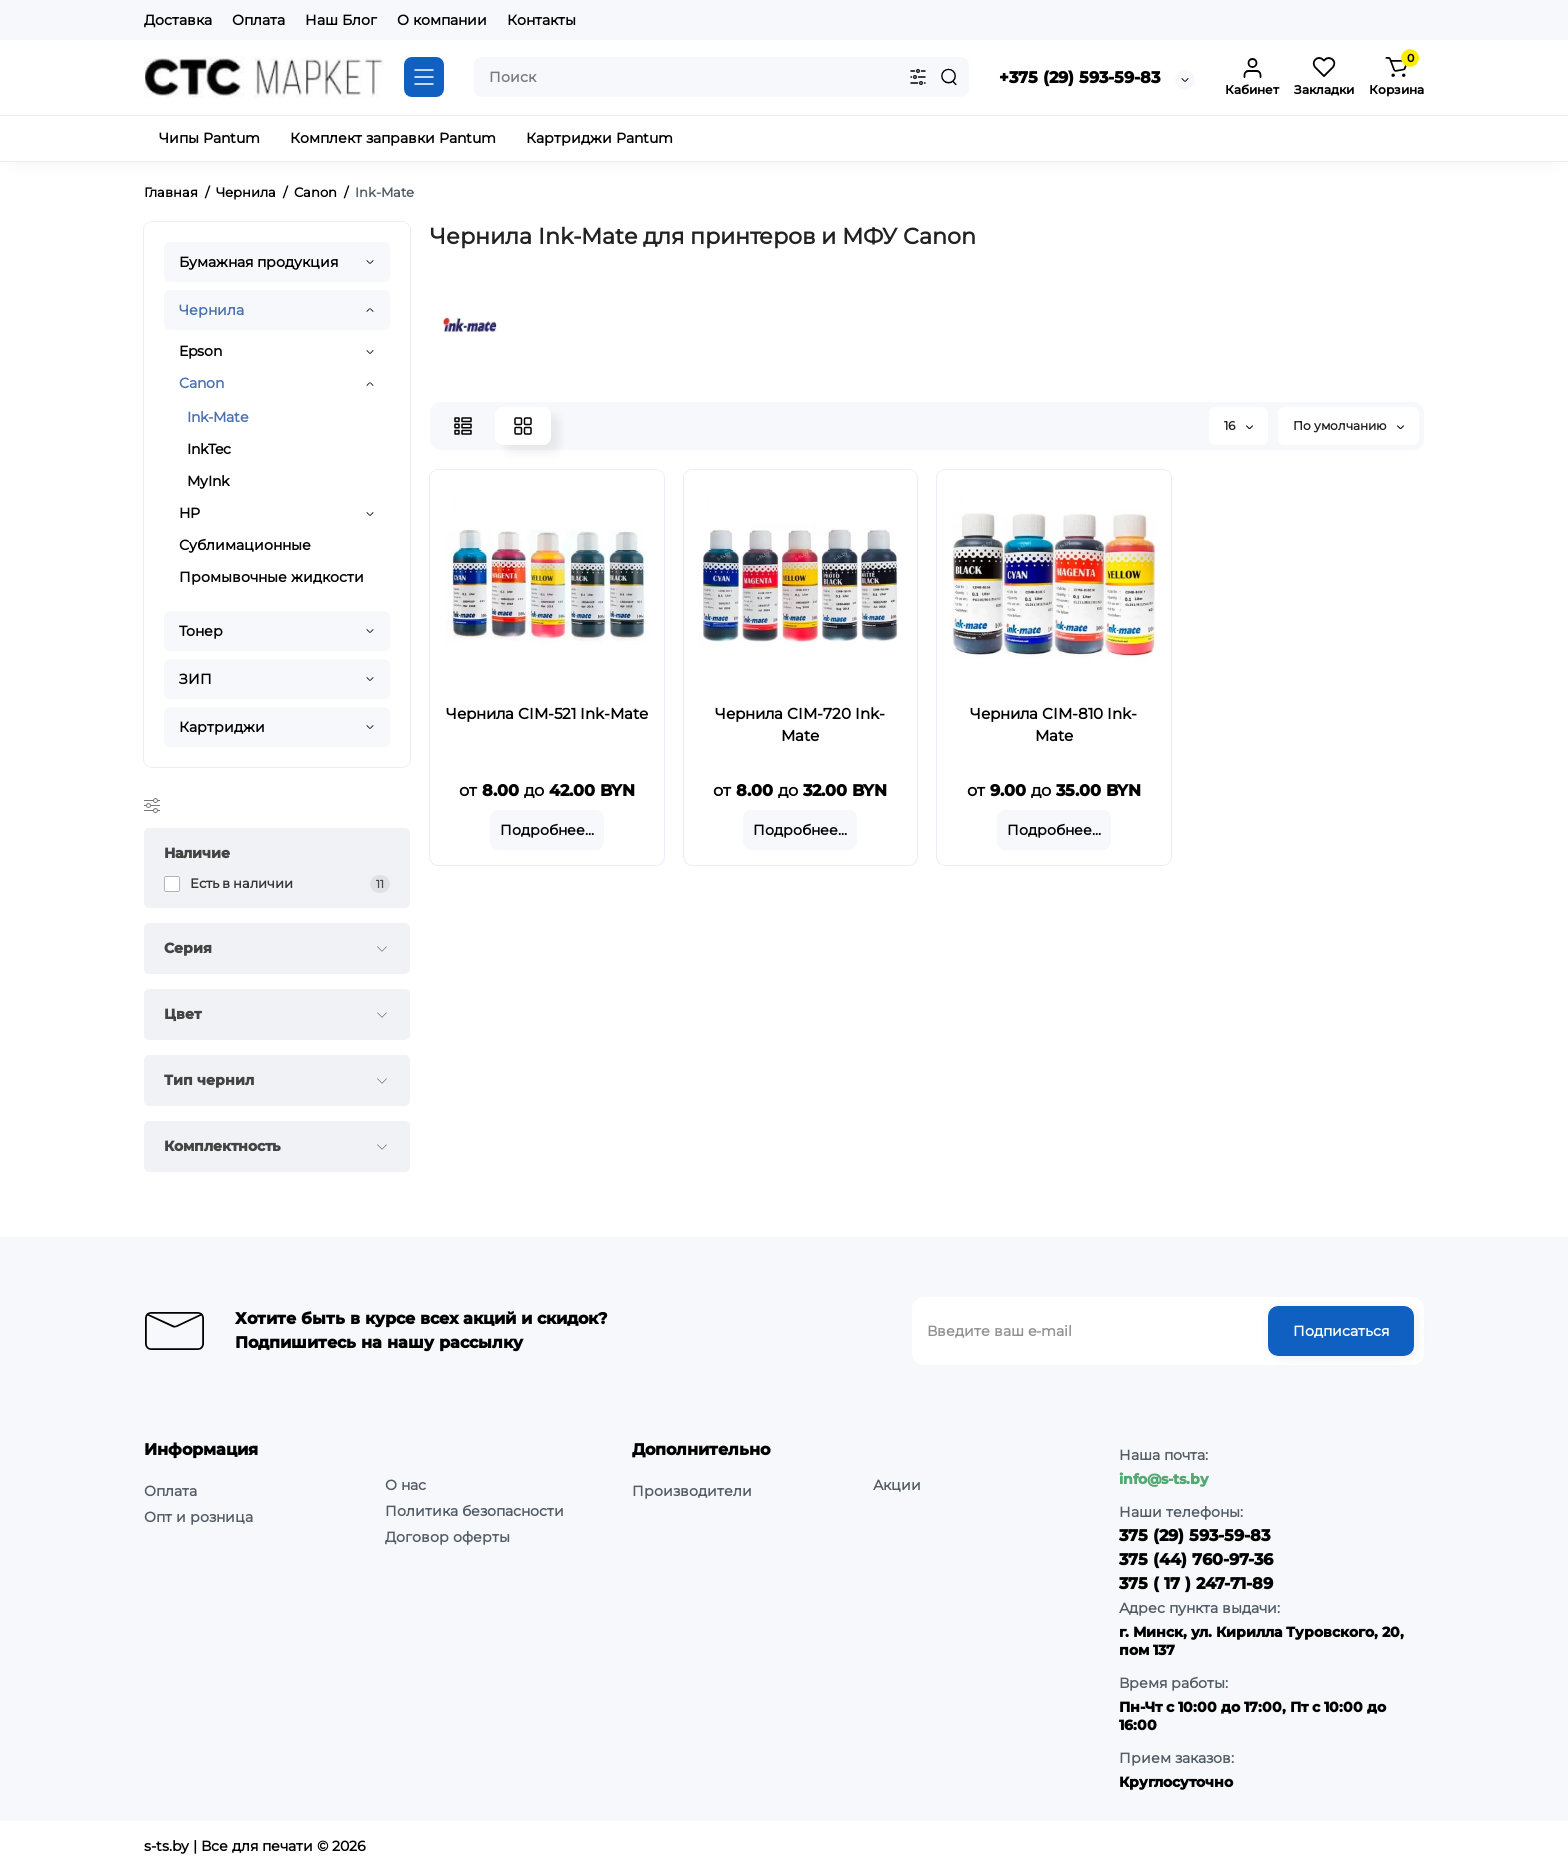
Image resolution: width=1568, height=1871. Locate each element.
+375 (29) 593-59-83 (1079, 77)
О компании (442, 20)
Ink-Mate (217, 417)
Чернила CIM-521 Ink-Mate (547, 713)
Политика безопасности (474, 1511)
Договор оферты (447, 1537)
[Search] (949, 77)
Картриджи (222, 727)
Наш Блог (341, 20)
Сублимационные (245, 545)
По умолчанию (1348, 425)
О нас (405, 1485)
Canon (201, 383)
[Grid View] (523, 426)
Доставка (178, 20)
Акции (897, 1485)
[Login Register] (1252, 77)
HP (189, 513)
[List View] (463, 426)
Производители (692, 1491)
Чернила (211, 310)
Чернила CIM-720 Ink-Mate (800, 724)
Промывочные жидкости (271, 577)
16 (1238, 425)
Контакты (541, 20)
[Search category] (918, 77)
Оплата (258, 20)
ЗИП (195, 679)
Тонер (201, 631)
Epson (200, 351)
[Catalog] (424, 77)
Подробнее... (547, 830)
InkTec (209, 449)
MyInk (208, 481)
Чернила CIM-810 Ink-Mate (1053, 724)
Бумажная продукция (258, 262)
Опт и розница (198, 1517)
